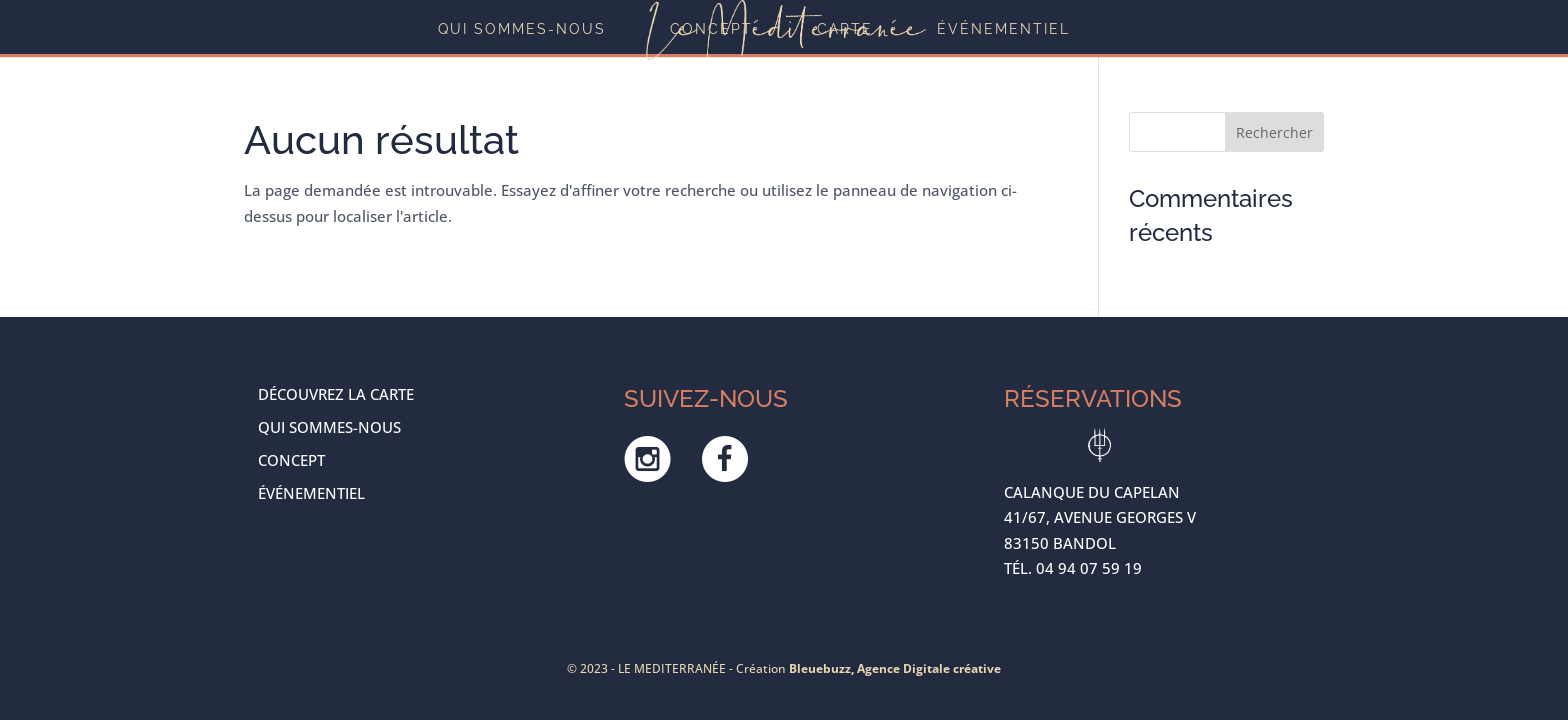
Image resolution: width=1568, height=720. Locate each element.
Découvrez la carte (336, 394)
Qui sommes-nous (522, 29)
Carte (845, 29)
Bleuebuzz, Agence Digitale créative (895, 668)
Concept (711, 29)
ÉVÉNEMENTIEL (1003, 29)
